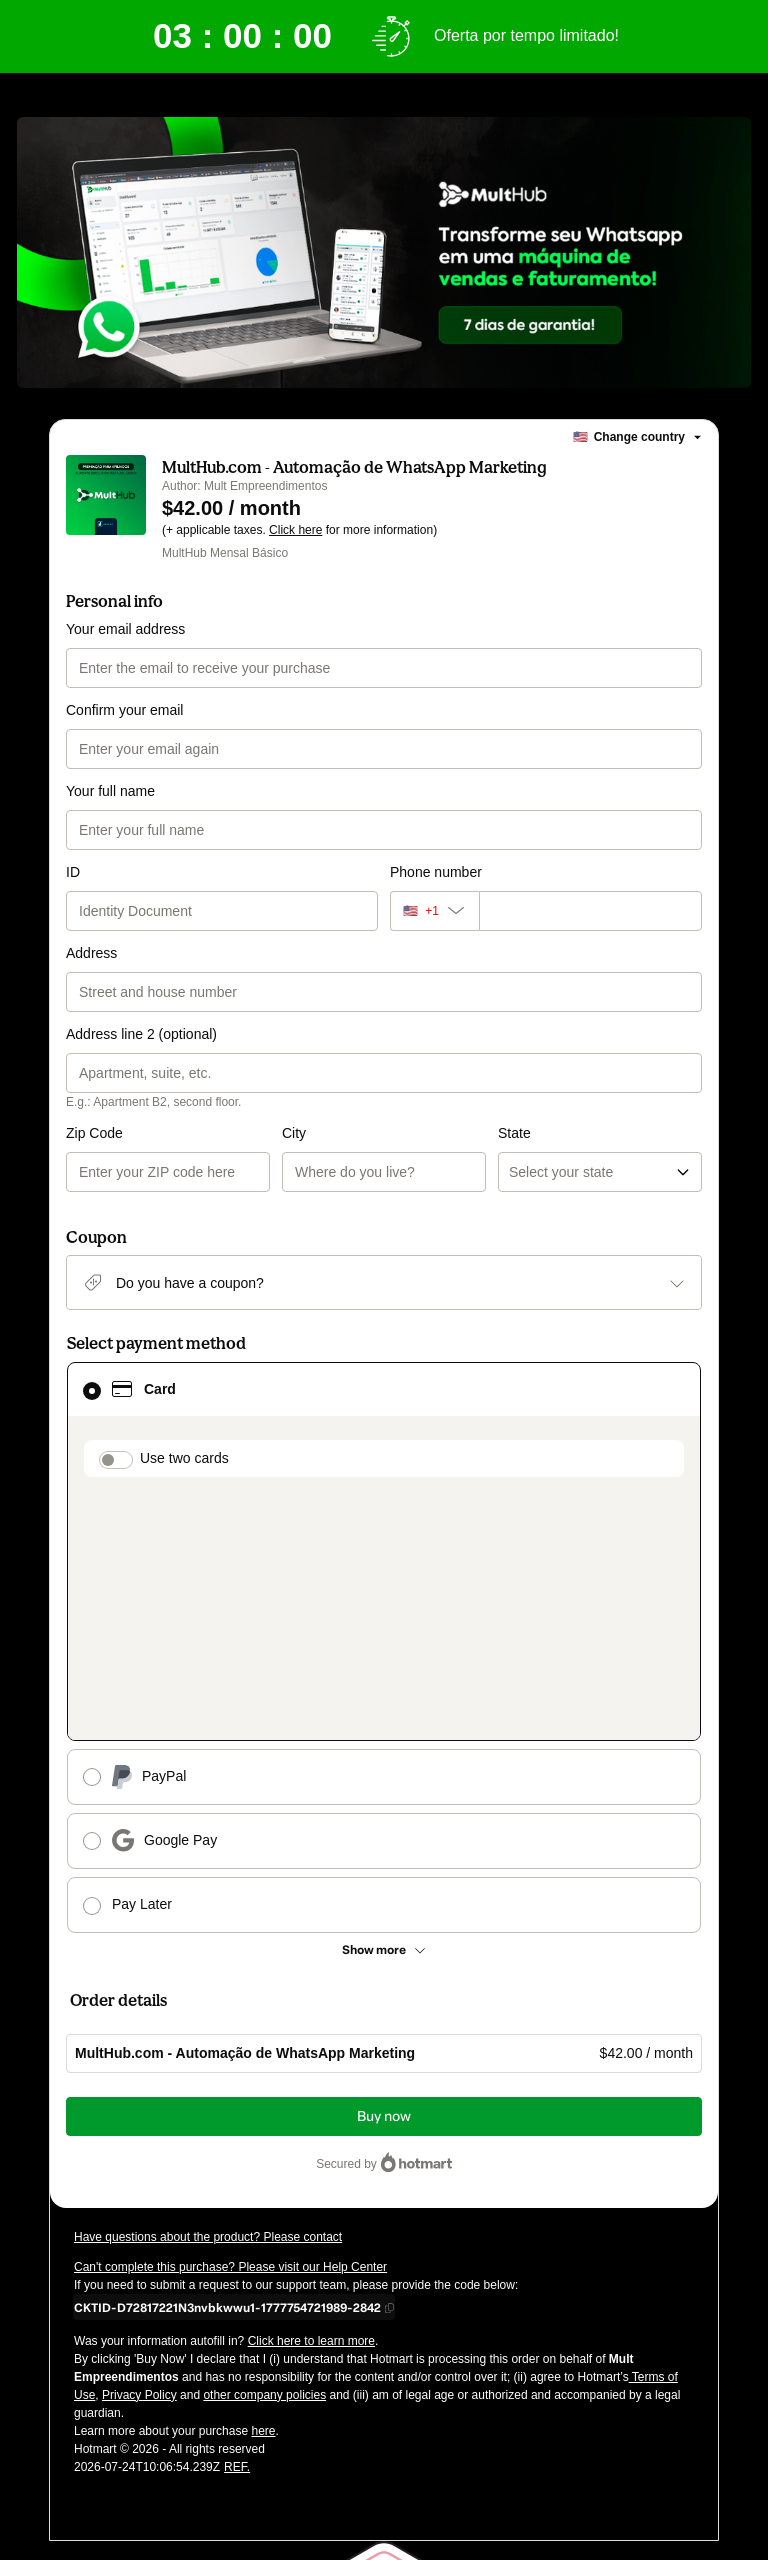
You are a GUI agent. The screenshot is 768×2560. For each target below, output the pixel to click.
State (406, 1133)
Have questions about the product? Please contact (208, 2002)
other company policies (264, 2160)
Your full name (110, 791)
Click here (295, 530)
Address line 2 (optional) (141, 1034)
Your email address (125, 629)
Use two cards (184, 1458)
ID (73, 872)
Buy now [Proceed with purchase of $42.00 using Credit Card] (384, 1881)
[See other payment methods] (384, 1715)
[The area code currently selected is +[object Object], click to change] (434, 911)
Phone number (436, 872)
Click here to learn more (311, 2106)
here (263, 2196)
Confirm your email (124, 710)
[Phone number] (590, 911)
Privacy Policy (139, 2160)
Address (91, 953)
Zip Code (94, 1133)
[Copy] (227, 2072)
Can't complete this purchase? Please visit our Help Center (230, 2032)
